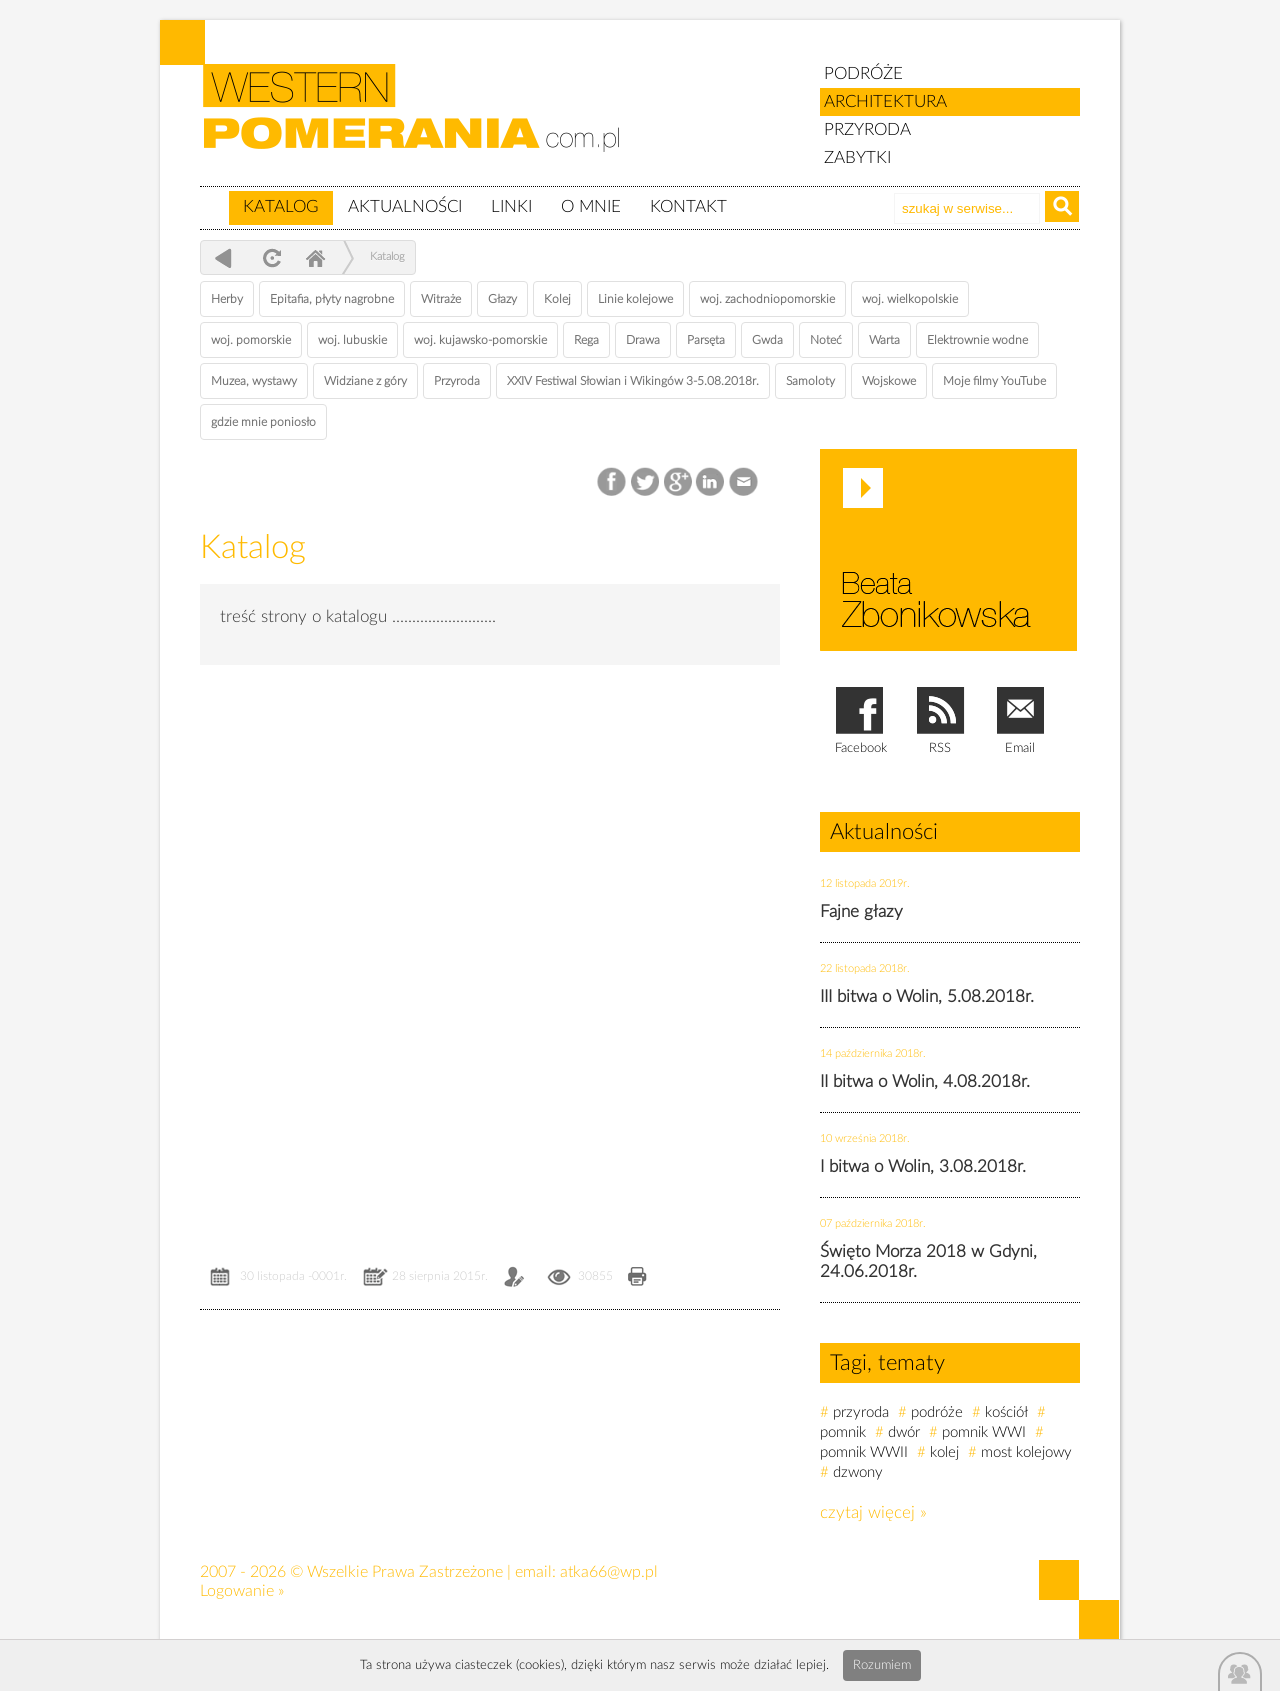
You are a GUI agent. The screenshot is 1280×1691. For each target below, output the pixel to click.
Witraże (441, 299)
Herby (227, 299)
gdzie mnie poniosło (263, 422)
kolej (944, 1452)
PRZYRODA (867, 129)
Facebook (613, 482)
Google (678, 482)
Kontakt (688, 206)
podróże (937, 1412)
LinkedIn (711, 482)
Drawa (643, 340)
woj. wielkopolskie (910, 299)
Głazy (502, 299)
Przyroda (457, 381)
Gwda (767, 340)
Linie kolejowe (635, 299)
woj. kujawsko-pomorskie (480, 340)
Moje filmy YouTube (994, 381)
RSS (940, 748)
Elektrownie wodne (977, 340)
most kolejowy (1026, 1452)
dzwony (858, 1472)
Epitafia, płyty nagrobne (332, 299)
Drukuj (637, 1278)
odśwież (269, 257)
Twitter (645, 482)
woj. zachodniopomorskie (767, 299)
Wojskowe (889, 381)
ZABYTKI (857, 157)
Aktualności (405, 206)
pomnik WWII (864, 1452)
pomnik (843, 1432)
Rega (586, 340)
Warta (884, 340)
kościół (1006, 1412)
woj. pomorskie (251, 340)
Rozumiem (882, 1665)
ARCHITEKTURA (885, 101)
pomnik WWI (984, 1432)
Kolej (557, 299)
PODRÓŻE (863, 73)
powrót (223, 257)
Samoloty (810, 381)
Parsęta (706, 340)
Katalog (281, 206)
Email (744, 482)
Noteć (826, 340)
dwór (904, 1432)
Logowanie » (242, 1591)
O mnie (591, 206)
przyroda (861, 1412)
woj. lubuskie (352, 340)
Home (315, 257)
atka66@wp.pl (609, 1572)
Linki (511, 206)
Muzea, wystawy (254, 381)
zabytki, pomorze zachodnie (423, 123)
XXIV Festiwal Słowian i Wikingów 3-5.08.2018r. (633, 381)
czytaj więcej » (873, 1512)
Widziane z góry (365, 381)
